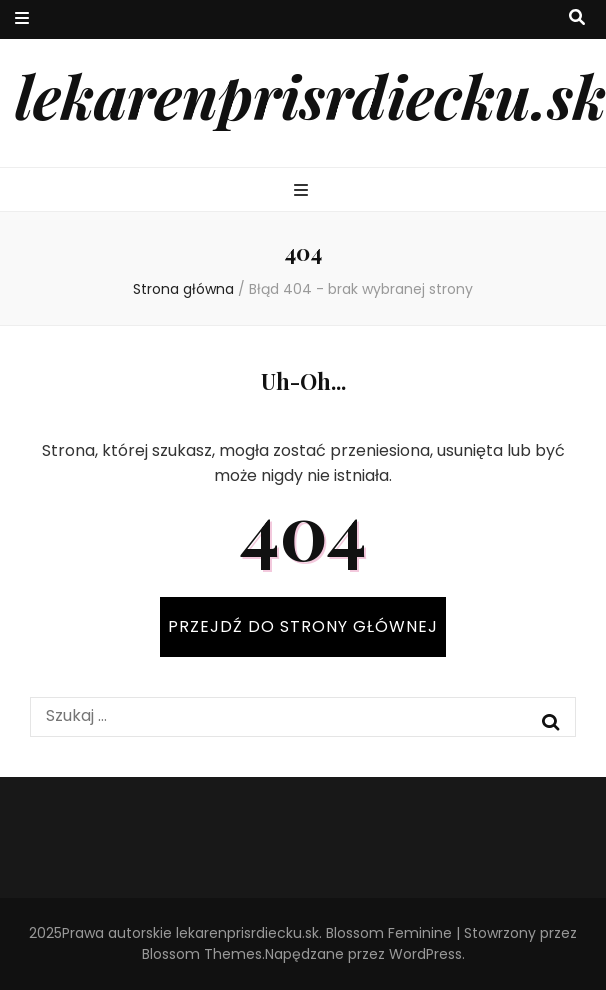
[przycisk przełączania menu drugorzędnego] (22, 19)
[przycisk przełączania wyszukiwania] (577, 18)
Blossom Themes (202, 954)
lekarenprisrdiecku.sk (310, 95)
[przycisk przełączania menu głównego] (303, 191)
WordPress (425, 954)
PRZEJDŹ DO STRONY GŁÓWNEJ (303, 626)
